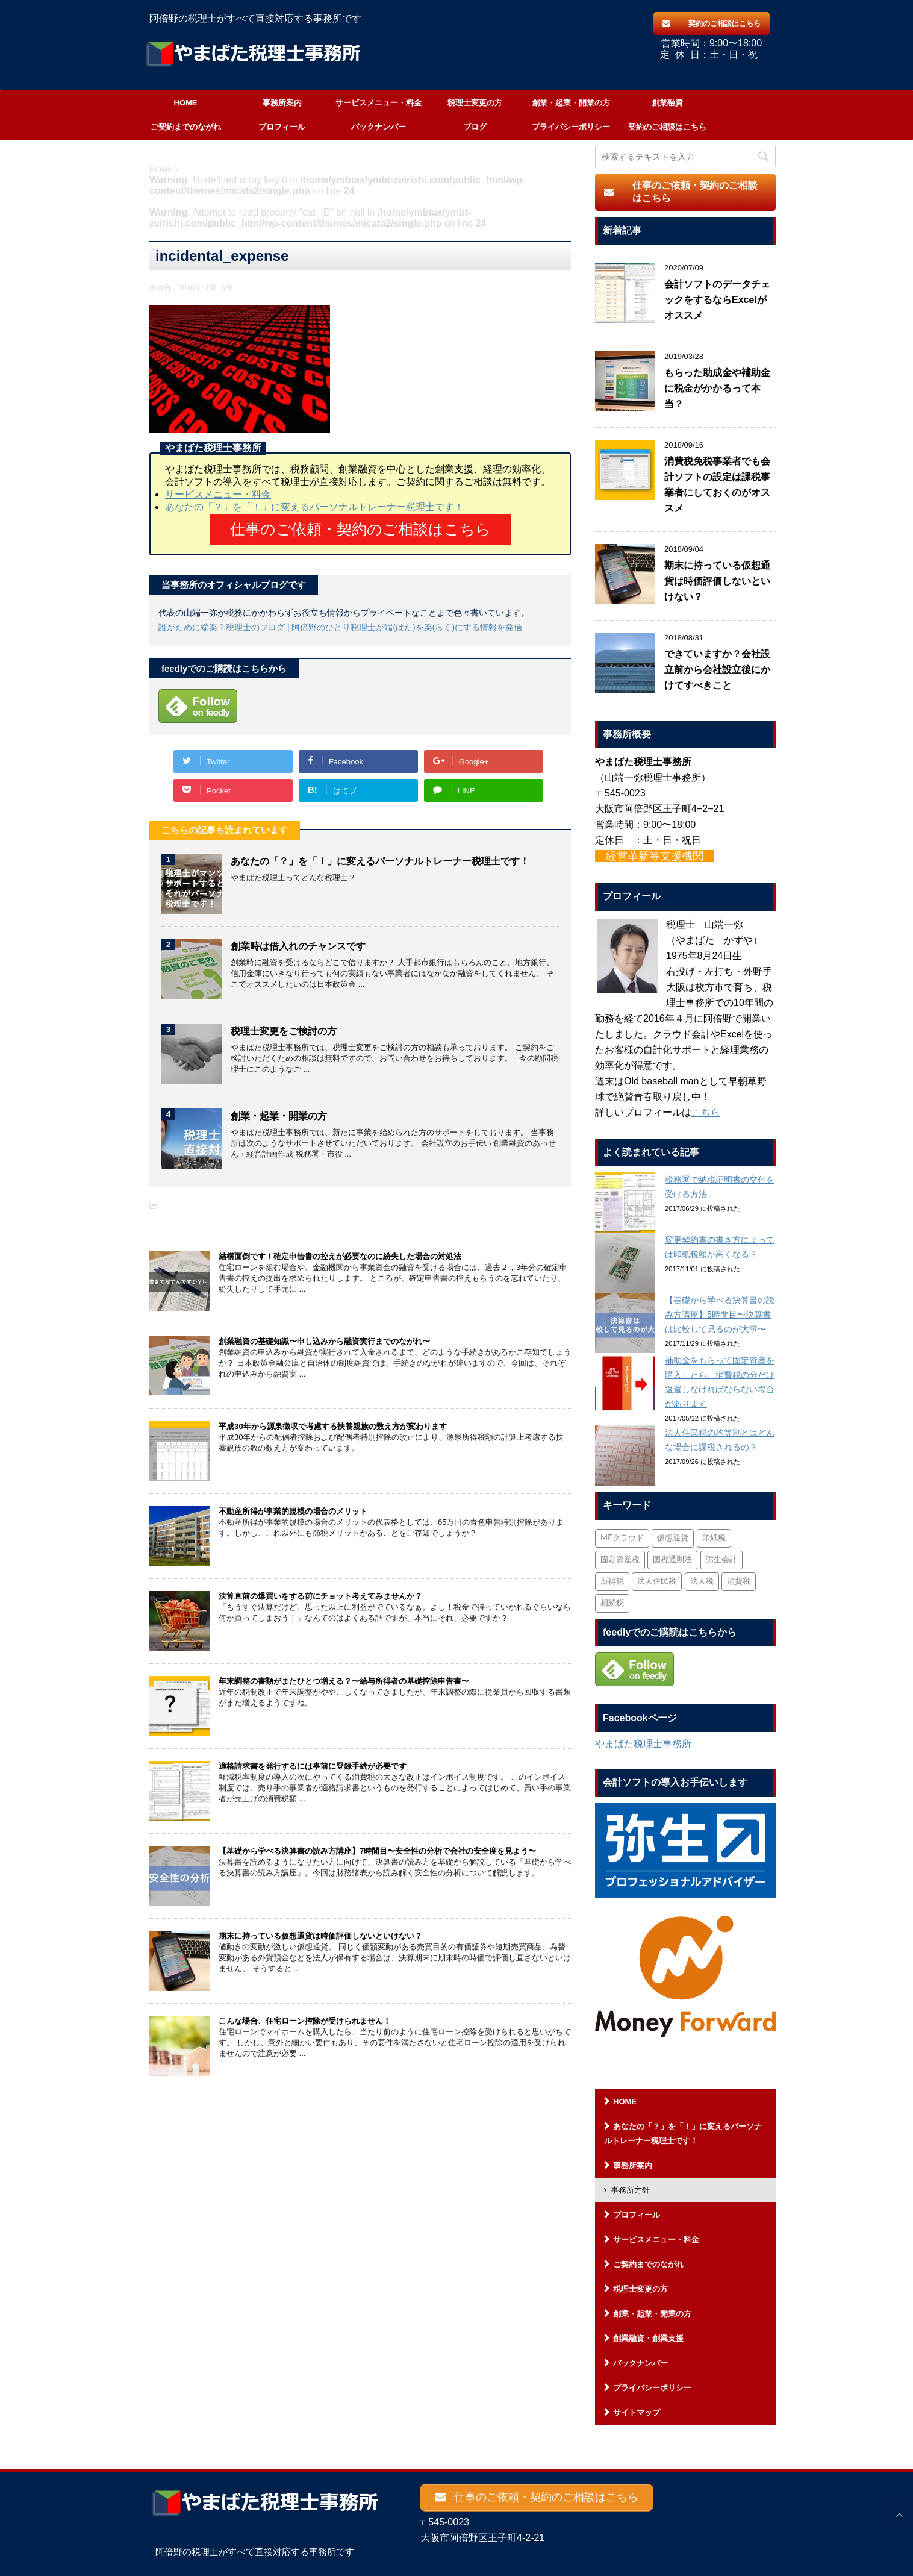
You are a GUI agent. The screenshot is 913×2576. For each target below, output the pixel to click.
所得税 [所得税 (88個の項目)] (612, 1582)
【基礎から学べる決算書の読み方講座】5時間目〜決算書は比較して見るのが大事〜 (719, 1314)
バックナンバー (378, 126)
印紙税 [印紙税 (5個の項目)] (714, 1538)
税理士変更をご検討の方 (284, 1030)
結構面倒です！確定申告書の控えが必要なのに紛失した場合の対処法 (340, 1255)
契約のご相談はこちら (667, 126)
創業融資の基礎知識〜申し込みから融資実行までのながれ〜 (324, 1340)
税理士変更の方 (474, 102)
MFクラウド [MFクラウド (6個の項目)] (622, 1538)
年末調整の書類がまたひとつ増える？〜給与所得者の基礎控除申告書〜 (344, 1680)
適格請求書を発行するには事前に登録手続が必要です (313, 1765)
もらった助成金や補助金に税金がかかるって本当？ (717, 388)
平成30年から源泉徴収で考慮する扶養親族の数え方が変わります (333, 1425)
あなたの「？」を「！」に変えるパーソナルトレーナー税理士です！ (314, 507)
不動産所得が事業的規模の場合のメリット (293, 1510)
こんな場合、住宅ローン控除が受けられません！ (305, 2020)
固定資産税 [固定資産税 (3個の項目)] (620, 1560)
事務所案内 (282, 102)
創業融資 (667, 102)
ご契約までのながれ (186, 126)
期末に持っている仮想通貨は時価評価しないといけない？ (320, 1935)
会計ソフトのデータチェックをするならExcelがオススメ (717, 299)
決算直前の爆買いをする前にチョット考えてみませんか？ (320, 1595)
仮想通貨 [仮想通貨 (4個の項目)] (672, 1538)
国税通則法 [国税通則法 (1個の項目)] (672, 1560)
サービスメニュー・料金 (378, 102)
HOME (186, 102)
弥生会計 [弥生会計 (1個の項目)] (721, 1560)
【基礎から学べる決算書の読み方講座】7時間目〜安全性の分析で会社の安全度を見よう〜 (377, 1850)
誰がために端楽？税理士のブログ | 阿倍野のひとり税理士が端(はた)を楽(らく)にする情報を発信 (340, 626)
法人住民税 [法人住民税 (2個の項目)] (656, 1582)
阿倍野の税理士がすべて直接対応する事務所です (254, 2547)
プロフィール (281, 126)
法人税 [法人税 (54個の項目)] (702, 1582)
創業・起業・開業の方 (571, 102)
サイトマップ (636, 2412)
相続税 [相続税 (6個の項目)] (612, 1603)
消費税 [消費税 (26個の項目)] (738, 1582)
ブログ (475, 126)
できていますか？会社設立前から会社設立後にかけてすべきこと (717, 669)
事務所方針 (630, 2190)
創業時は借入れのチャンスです (298, 945)
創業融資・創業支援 (648, 2338)
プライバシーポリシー (571, 126)
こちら (705, 1112)
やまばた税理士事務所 (643, 1744)
